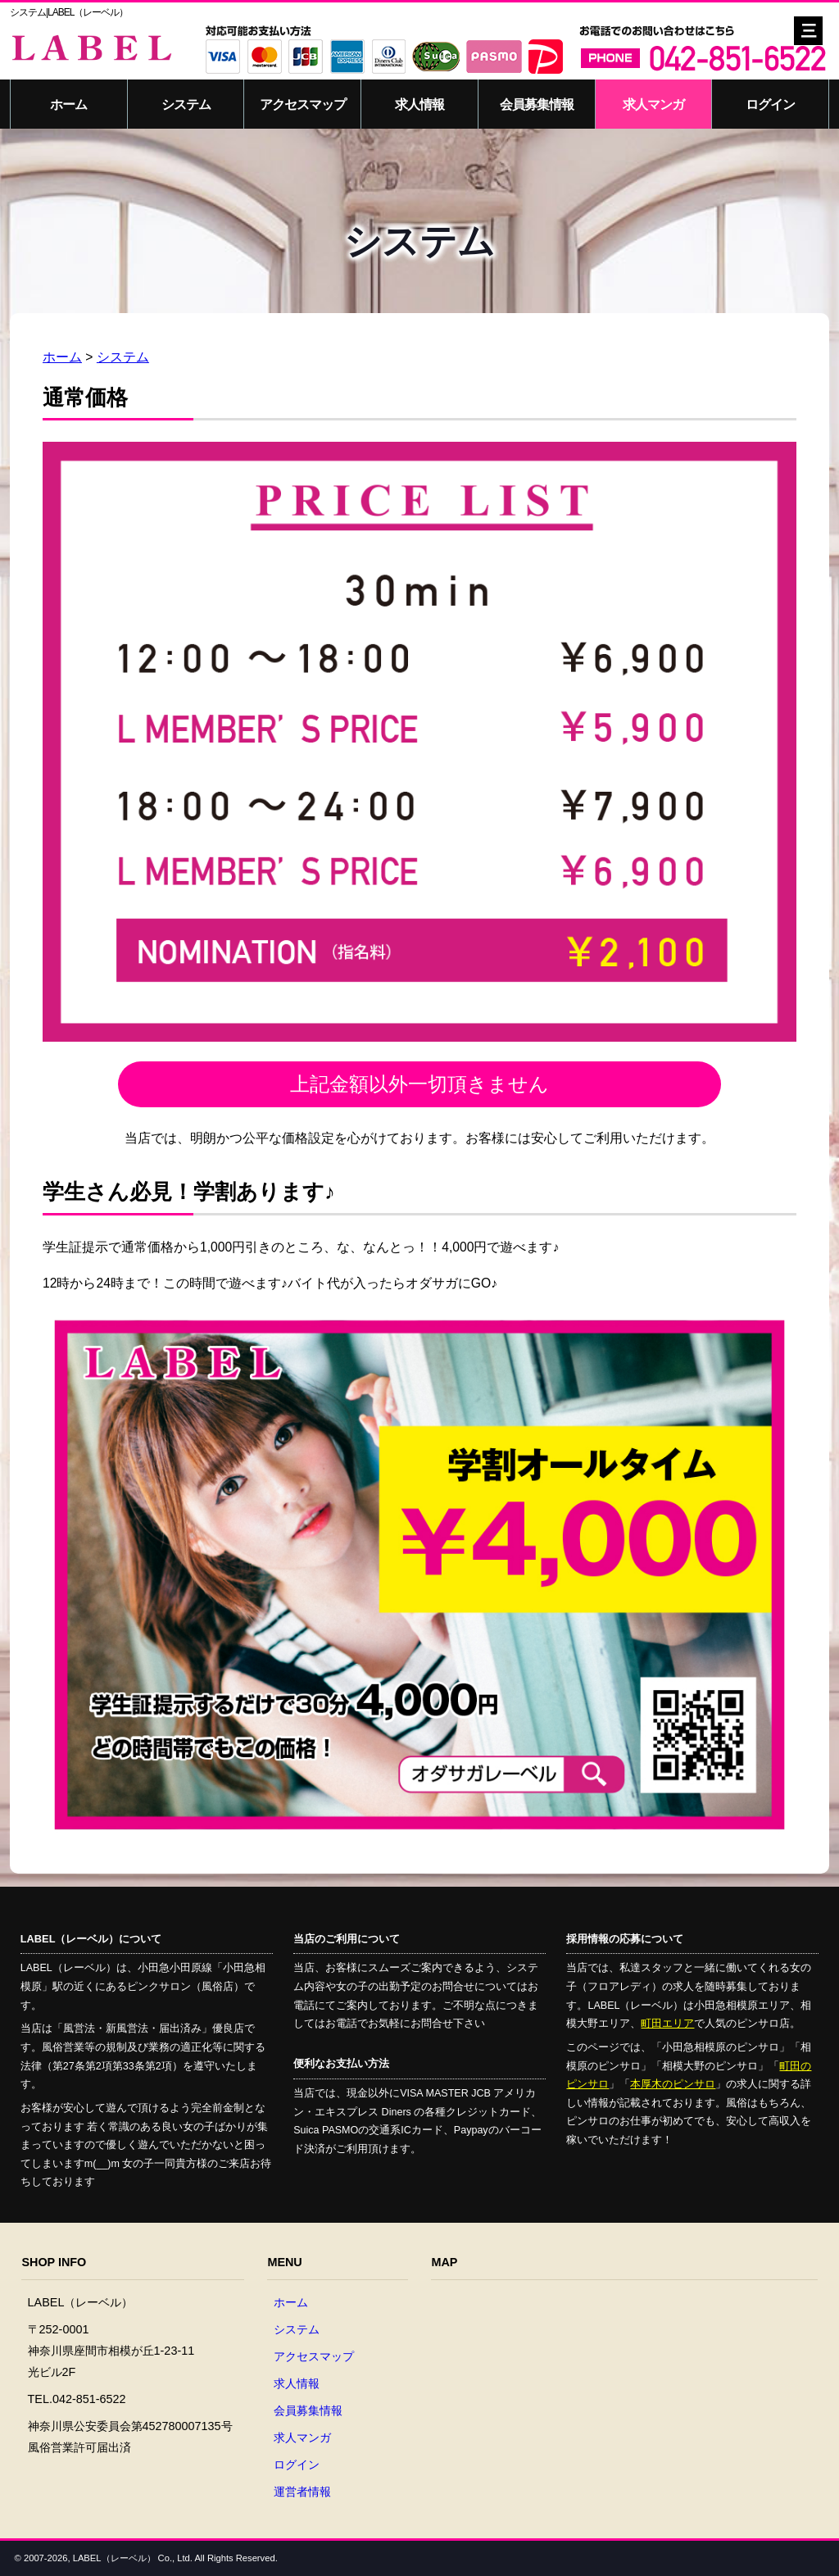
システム (186, 104)
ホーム (68, 104)
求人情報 (419, 104)
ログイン (770, 104)
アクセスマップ (303, 104)
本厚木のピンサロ (672, 2084)
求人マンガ (653, 104)
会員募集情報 (537, 104)
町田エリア (667, 2023)
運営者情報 (302, 2491)
